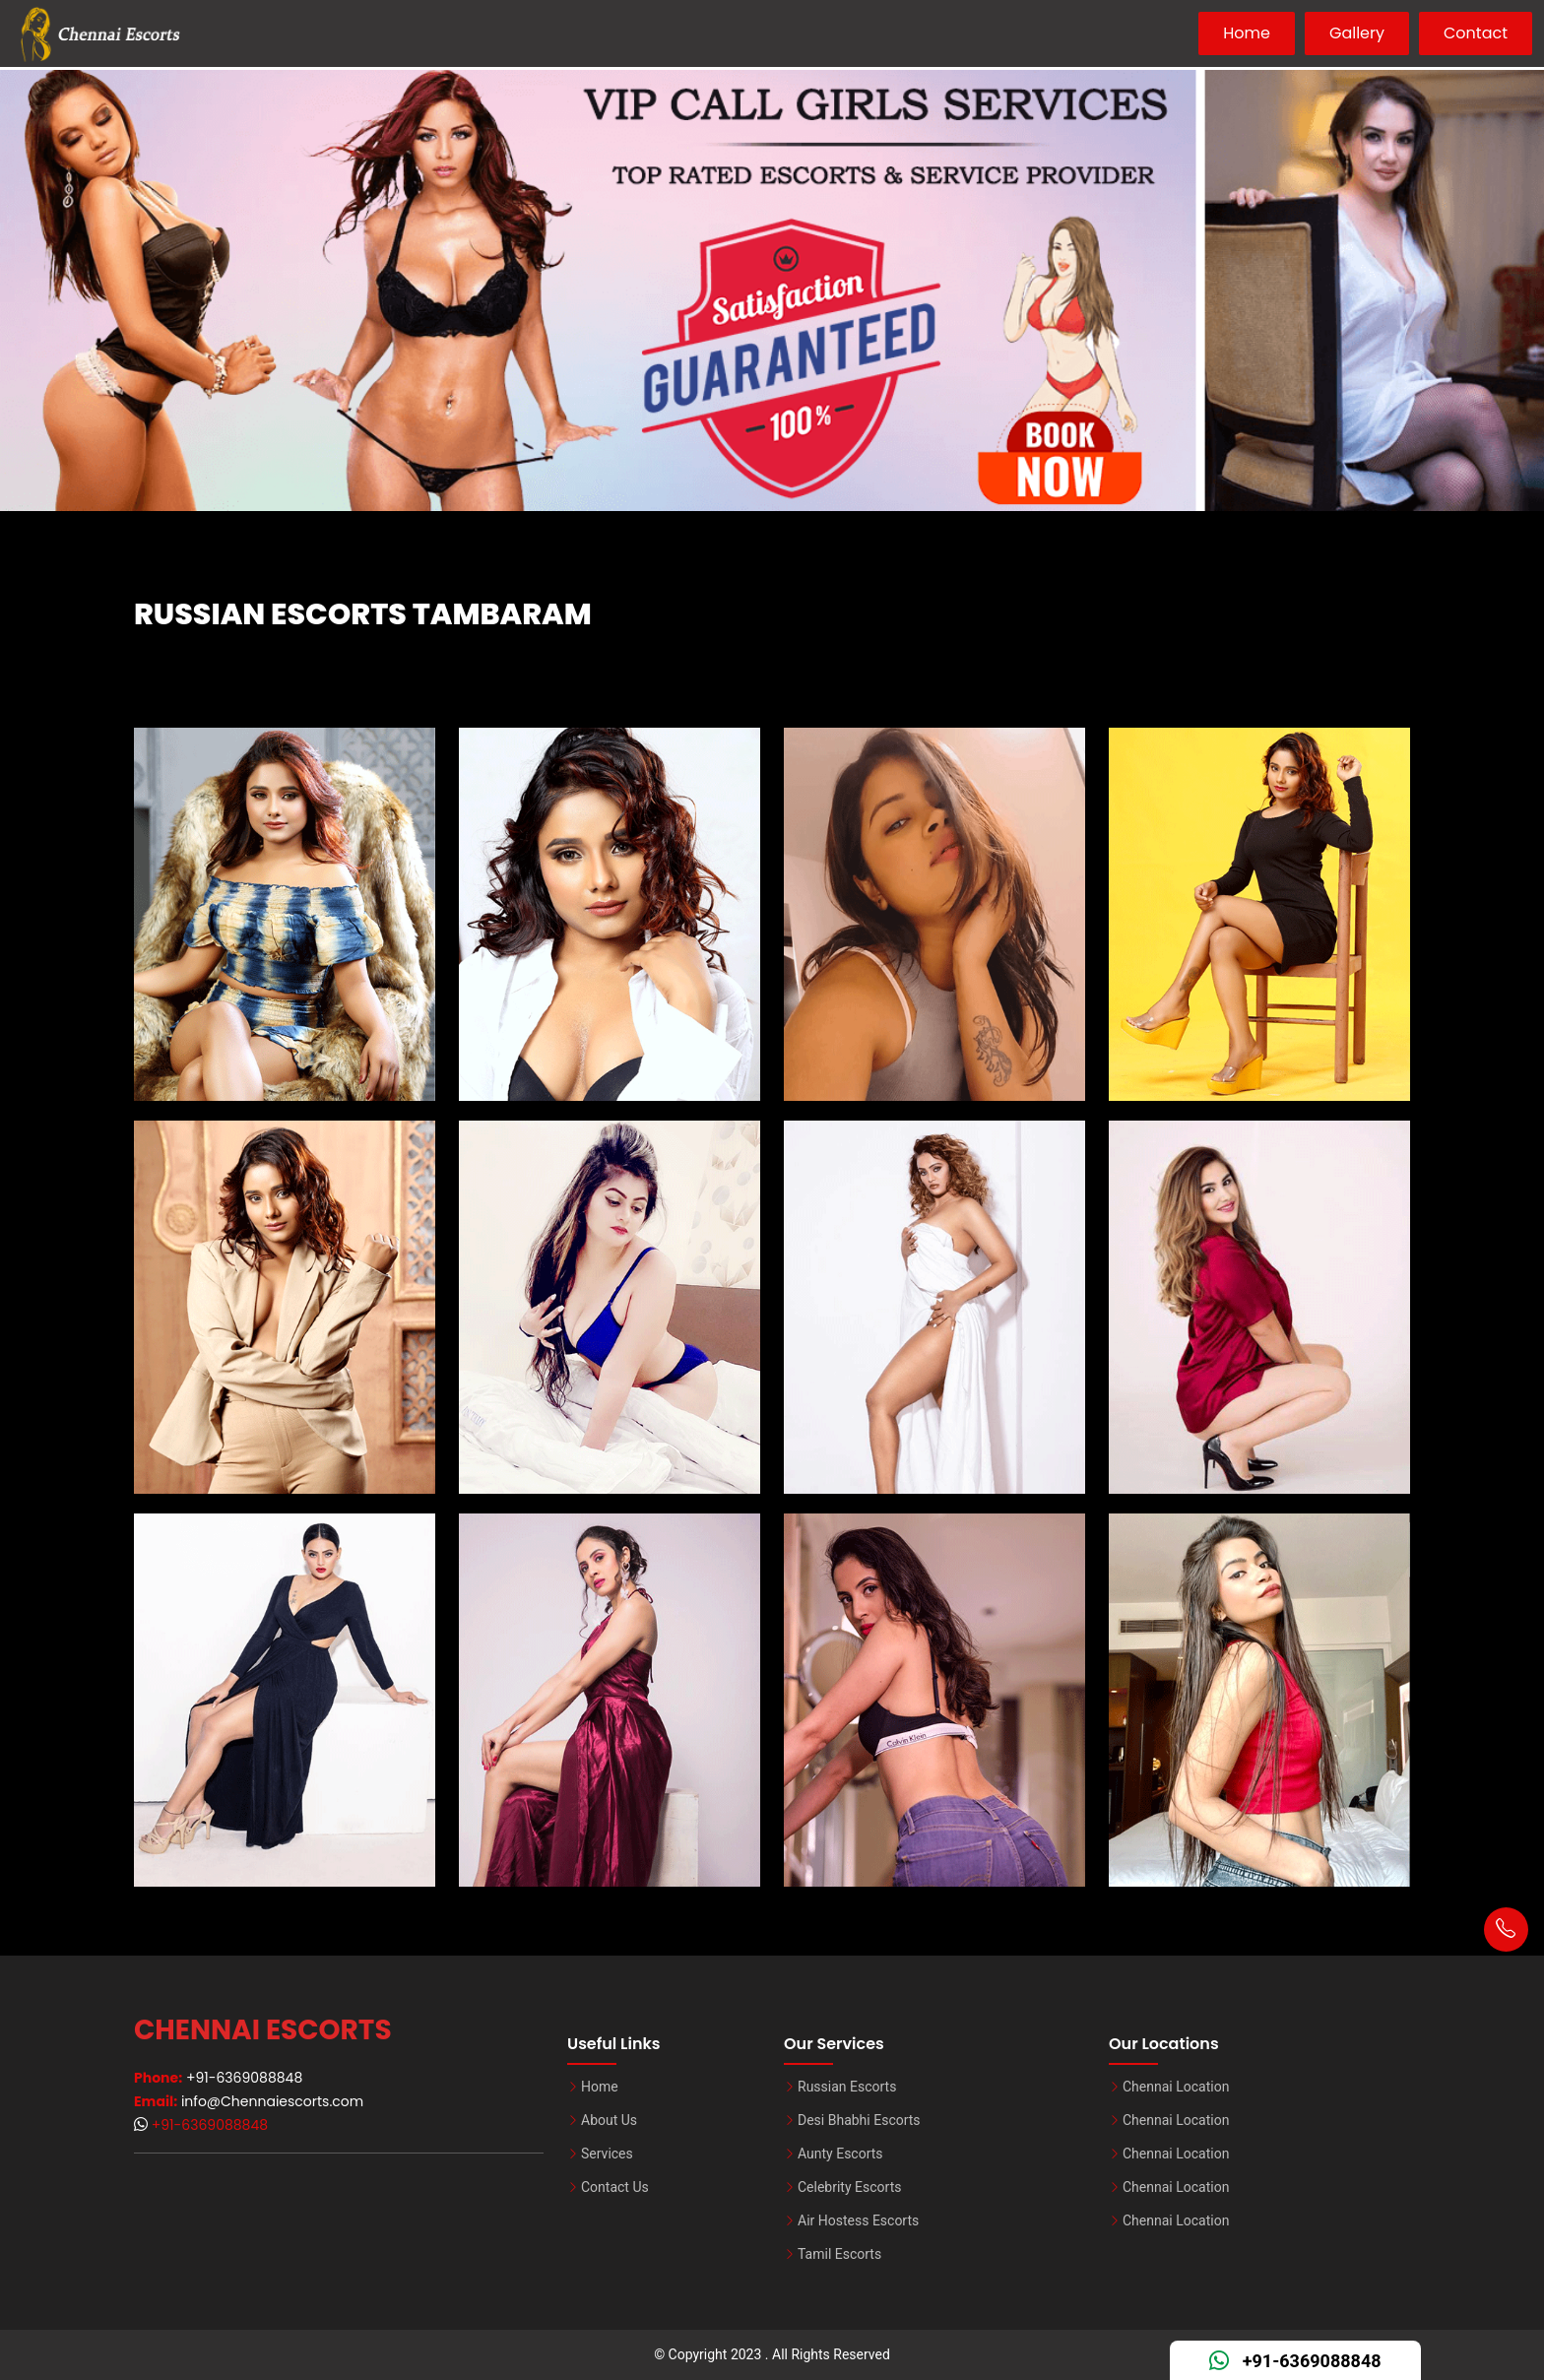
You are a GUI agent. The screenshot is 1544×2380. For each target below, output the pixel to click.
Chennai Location (1176, 2086)
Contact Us (615, 2187)
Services (607, 2153)
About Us (609, 2120)
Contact (1476, 33)
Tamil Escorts (839, 2254)
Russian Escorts (847, 2086)
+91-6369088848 (208, 2125)
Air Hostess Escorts (858, 2220)
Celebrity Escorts (849, 2187)
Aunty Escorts (840, 2153)
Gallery (1356, 33)
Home (1246, 33)
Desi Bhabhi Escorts (859, 2120)
